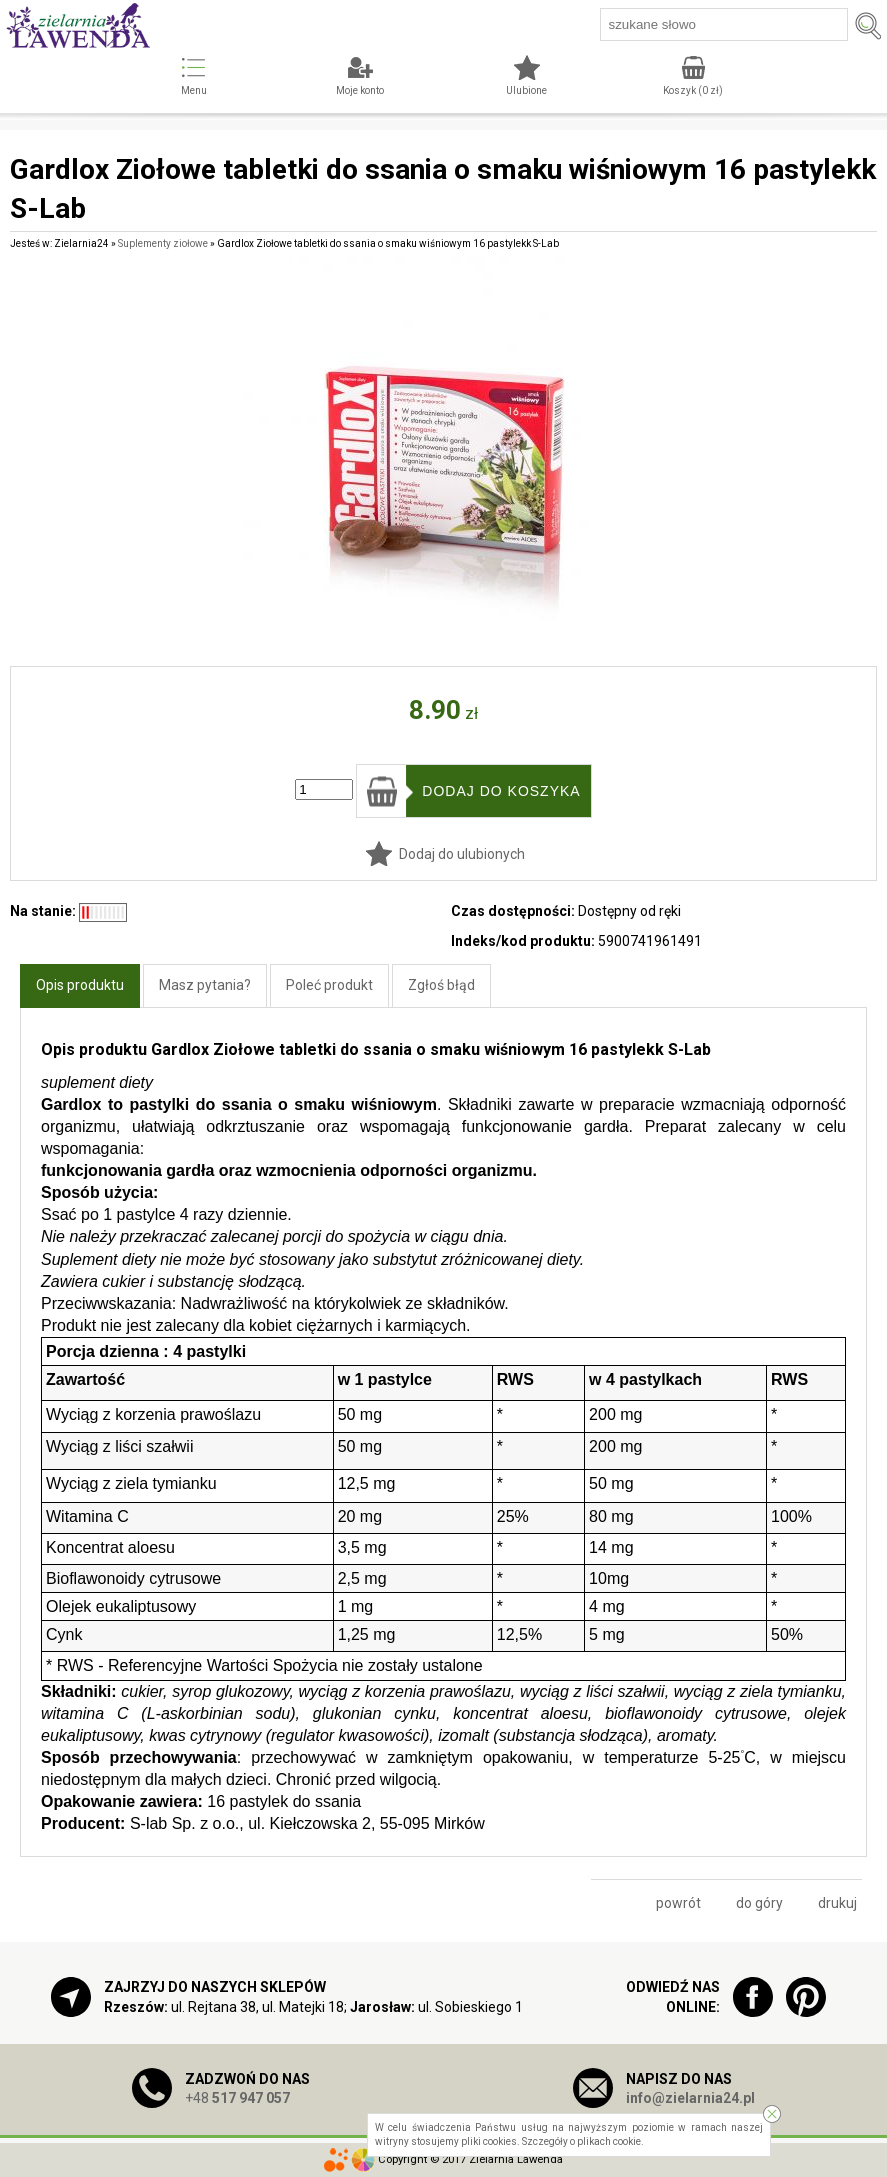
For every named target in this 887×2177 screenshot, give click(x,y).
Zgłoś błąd (441, 985)
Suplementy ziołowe (163, 243)
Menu (194, 90)
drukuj (837, 1903)
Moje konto (360, 90)
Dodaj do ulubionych (462, 854)
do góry (759, 1903)
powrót (678, 1903)
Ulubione (526, 90)
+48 (237, 2098)
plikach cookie (609, 2141)
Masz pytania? (205, 985)
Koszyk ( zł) (693, 90)
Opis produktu (80, 985)
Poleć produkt (329, 985)
